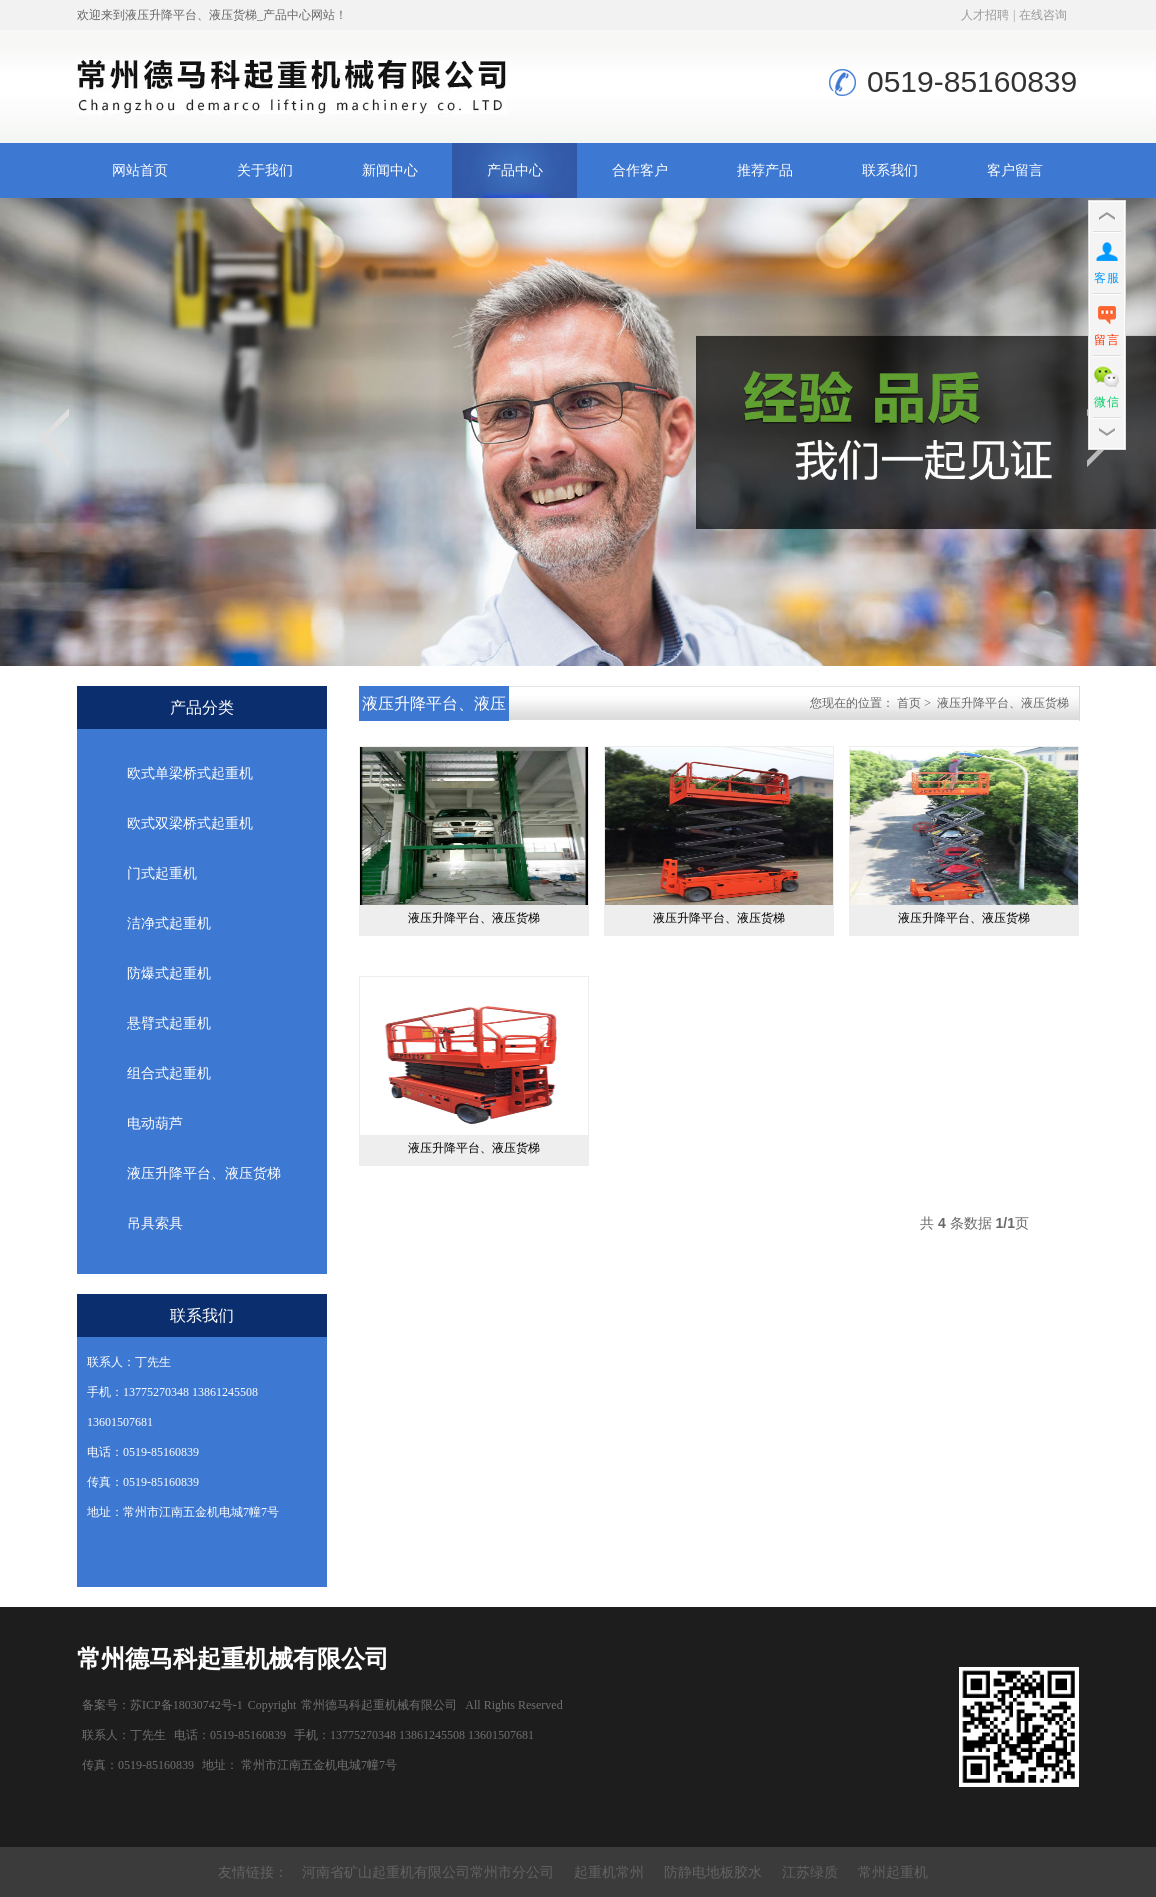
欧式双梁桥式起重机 (190, 823)
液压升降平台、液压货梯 (204, 1173)
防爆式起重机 (169, 973)
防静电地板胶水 (713, 1872)
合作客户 (640, 170)
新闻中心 (390, 170)
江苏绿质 (810, 1872)
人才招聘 (985, 15)
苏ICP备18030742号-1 (186, 1705)
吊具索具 (155, 1223)
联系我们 (890, 170)
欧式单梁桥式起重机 (190, 773)
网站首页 (140, 170)
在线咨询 (1043, 15)
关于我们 (265, 170)
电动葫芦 (155, 1123)
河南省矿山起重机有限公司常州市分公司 (428, 1872)
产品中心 (515, 170)
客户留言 (1015, 170)
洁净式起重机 (169, 923)
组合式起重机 (169, 1073)
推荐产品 (765, 170)
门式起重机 (162, 873)
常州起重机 (893, 1872)
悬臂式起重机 (169, 1023)
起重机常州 (609, 1872)
